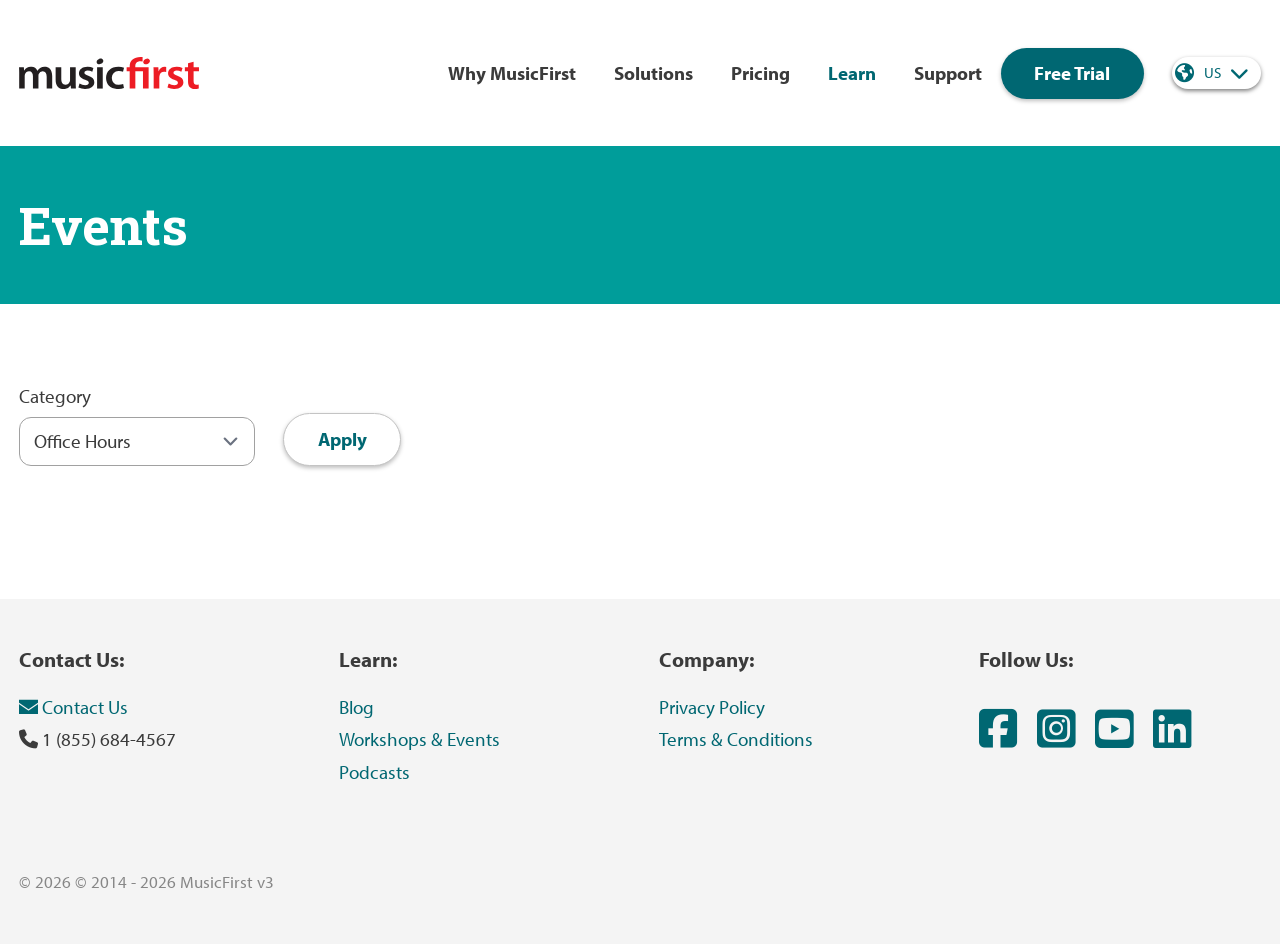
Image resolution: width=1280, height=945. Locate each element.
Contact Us (73, 707)
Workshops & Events (419, 739)
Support (948, 73)
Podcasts (374, 772)
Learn (852, 73)
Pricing (760, 73)
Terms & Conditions (736, 739)
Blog (356, 707)
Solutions (653, 73)
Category (55, 396)
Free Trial (1072, 73)
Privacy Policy (712, 707)
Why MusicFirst (512, 73)
